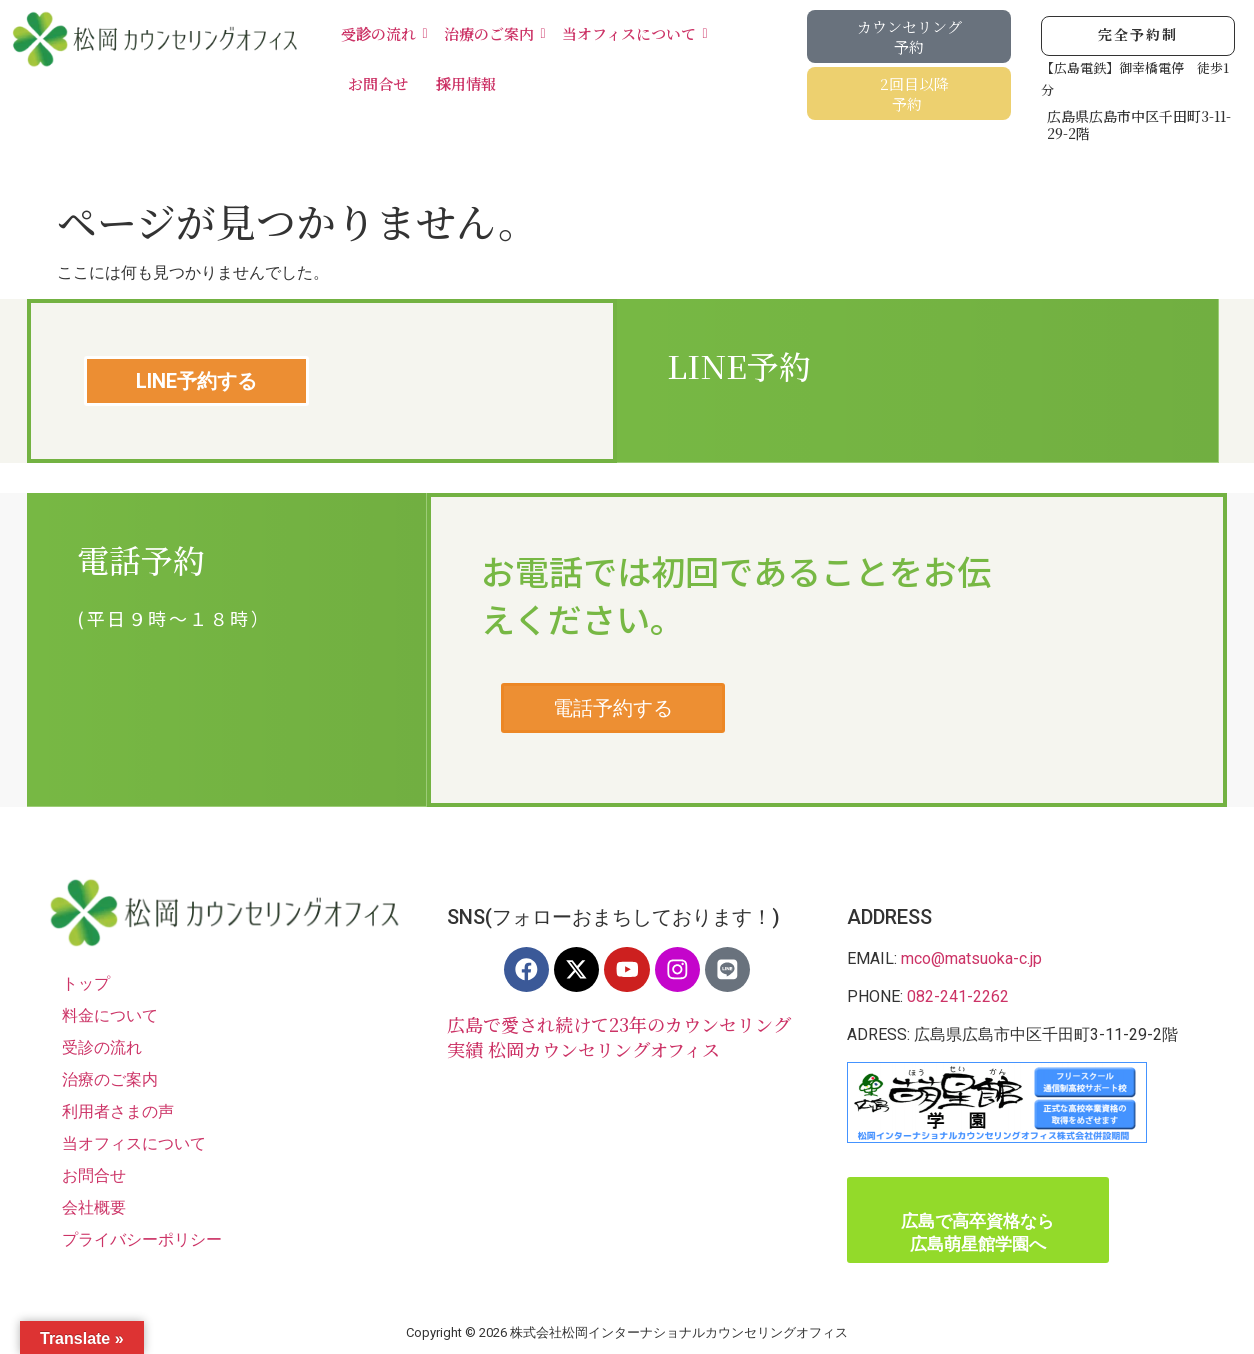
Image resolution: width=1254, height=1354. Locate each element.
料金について (110, 1015)
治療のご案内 (492, 33)
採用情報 (466, 83)
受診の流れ (382, 33)
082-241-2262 (958, 996)
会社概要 (94, 1207)
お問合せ (378, 83)
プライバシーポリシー (142, 1239)
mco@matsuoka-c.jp (971, 958)
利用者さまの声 (118, 1111)
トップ (86, 983)
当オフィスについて (632, 33)
